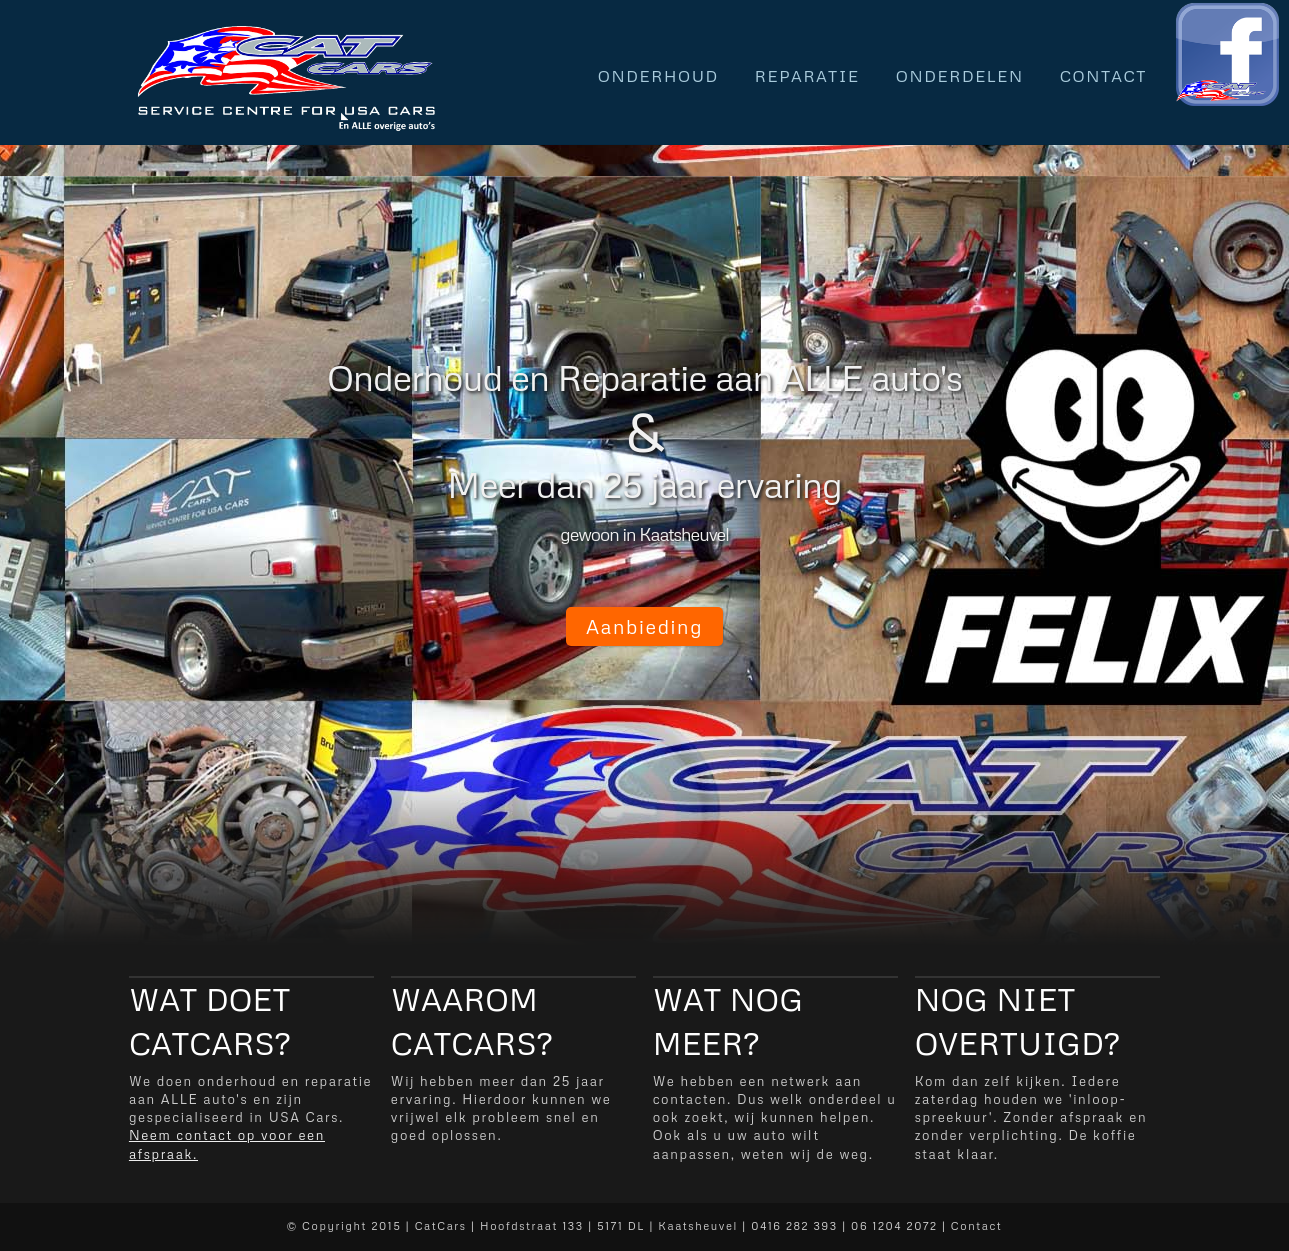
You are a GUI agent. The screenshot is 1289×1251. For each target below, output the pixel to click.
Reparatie (807, 76)
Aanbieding (644, 626)
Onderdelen (960, 76)
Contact (1103, 76)
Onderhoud (658, 76)
